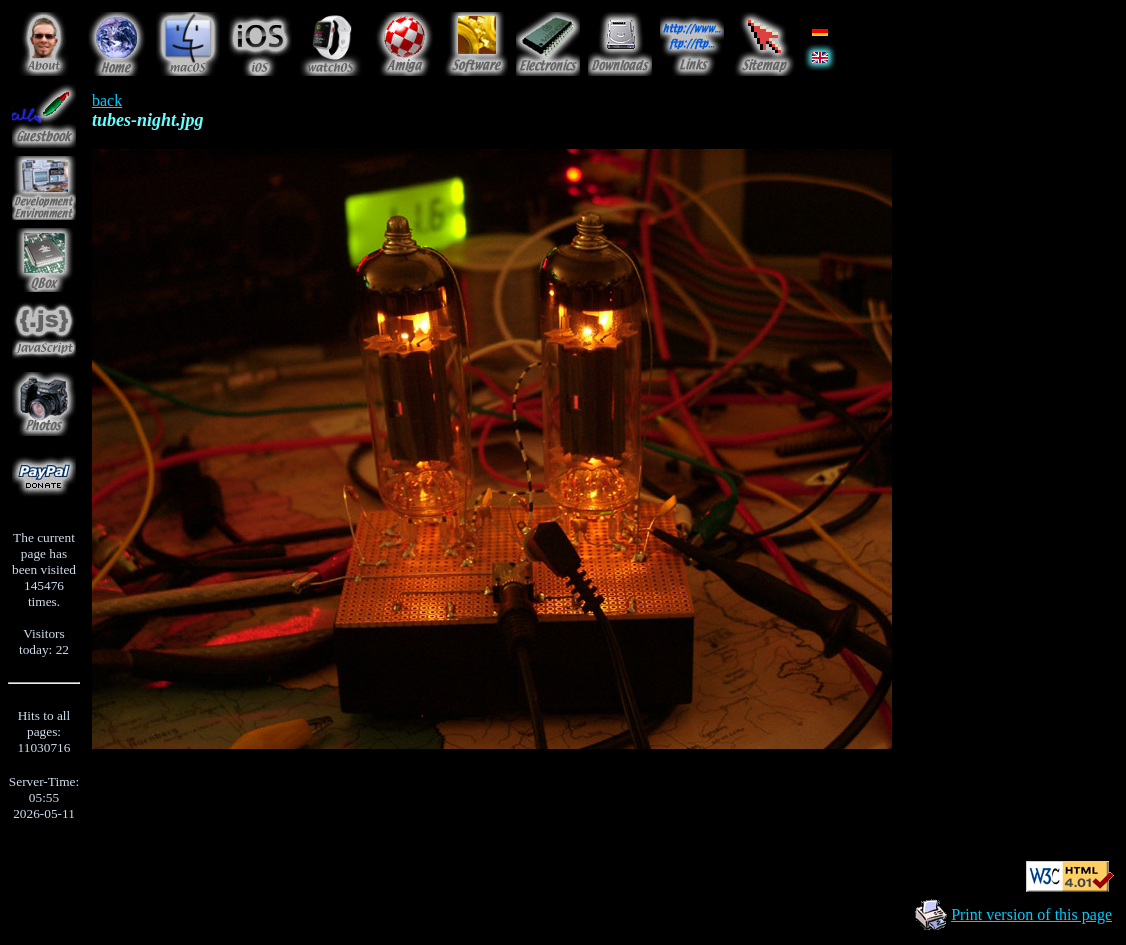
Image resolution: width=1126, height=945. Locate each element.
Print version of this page (1031, 914)
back (107, 100)
